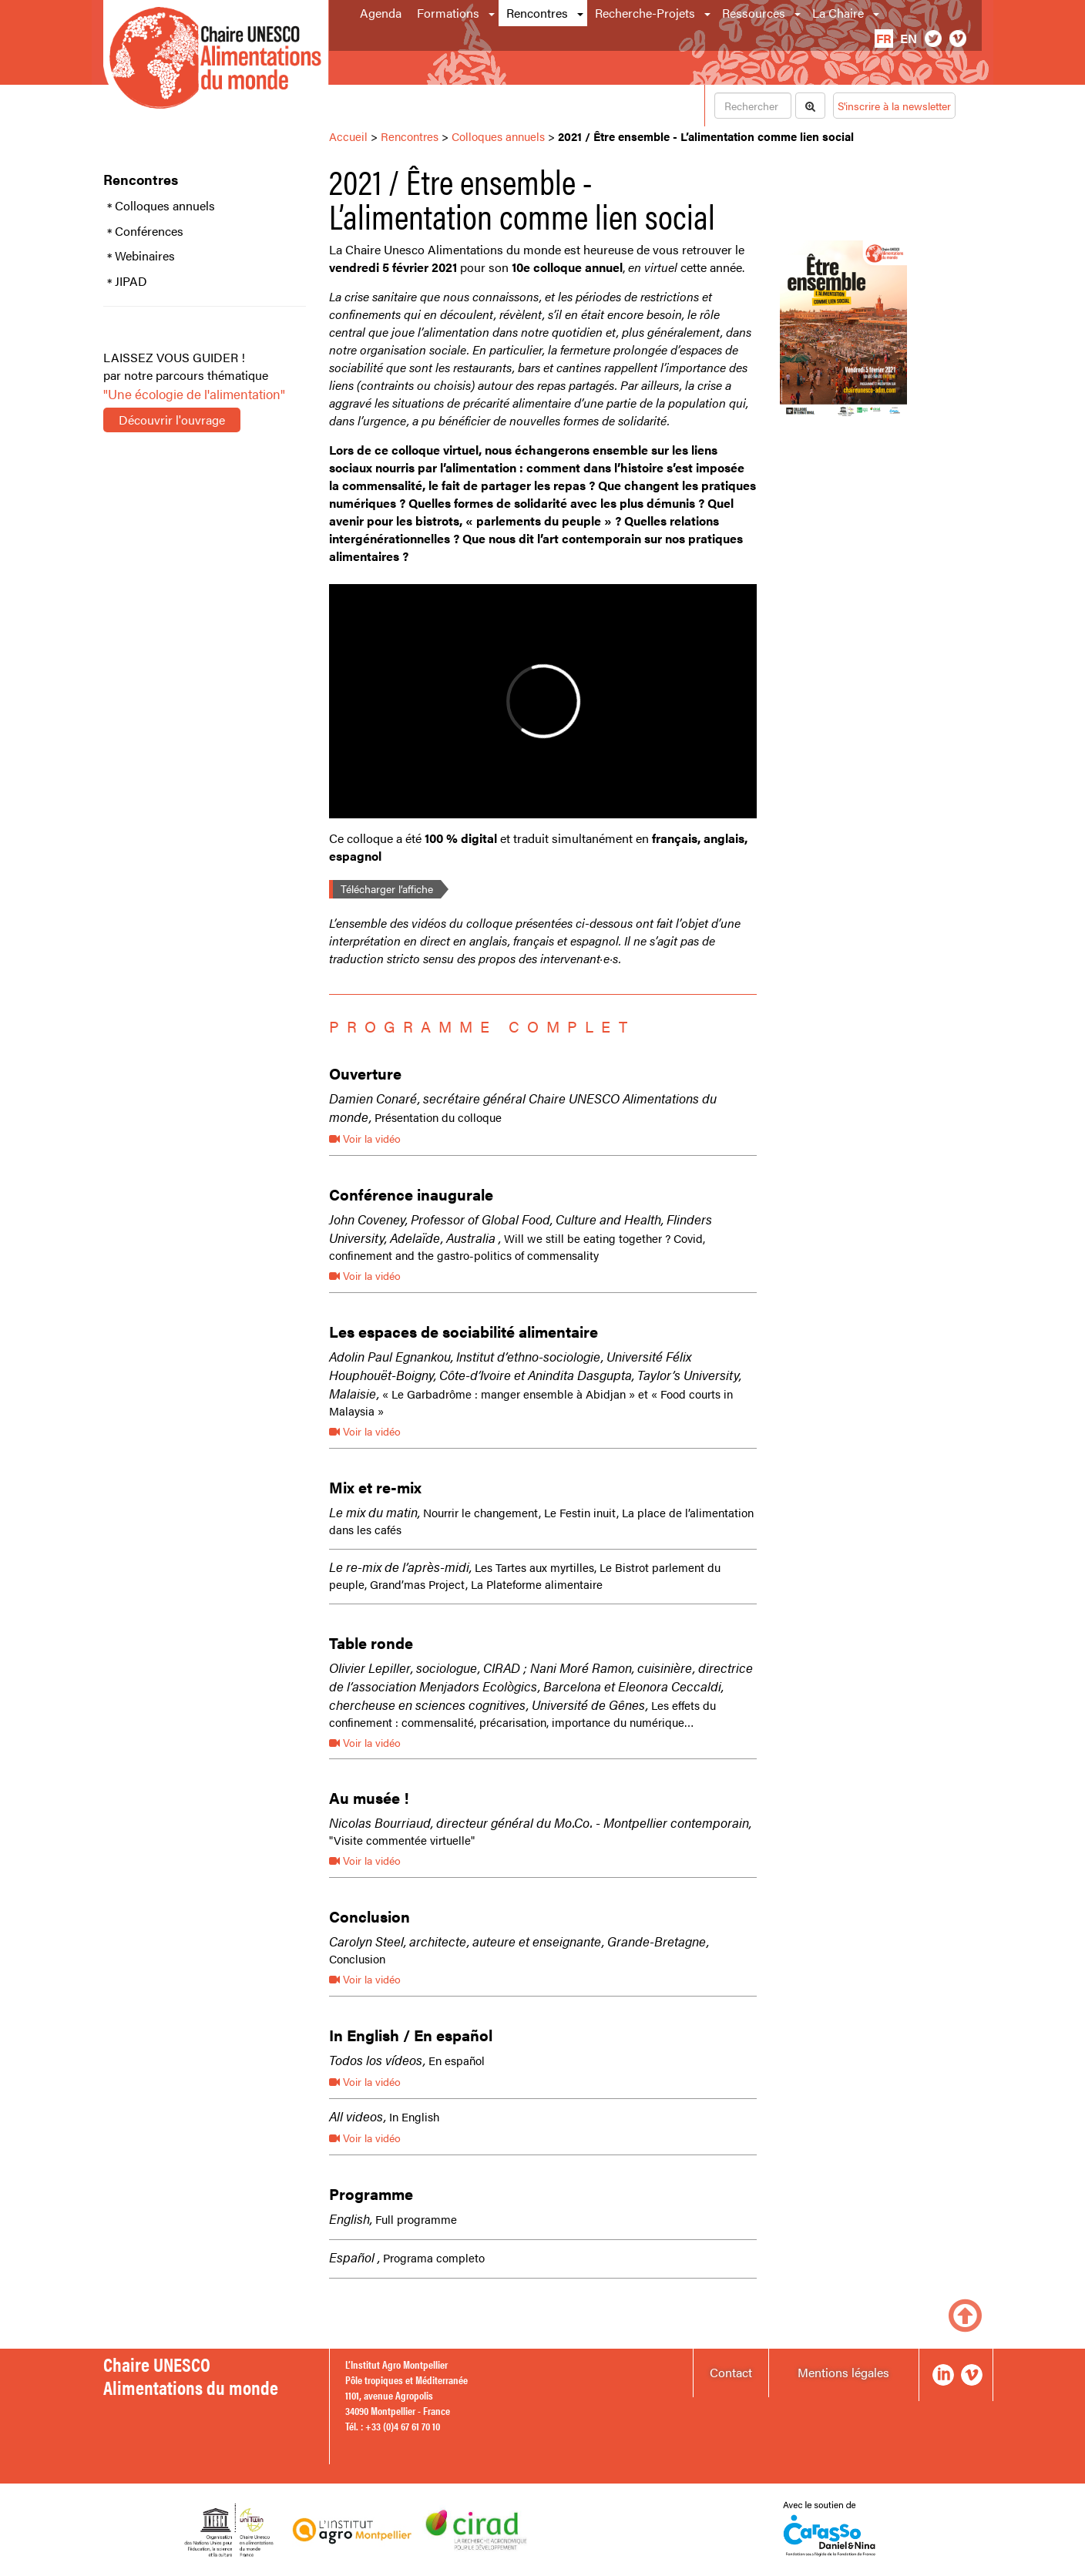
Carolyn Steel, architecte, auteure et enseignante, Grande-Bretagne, (519, 1941)
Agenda (380, 13)
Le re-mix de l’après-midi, (400, 1566)
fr (884, 38)
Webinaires (145, 255)
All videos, (357, 2116)
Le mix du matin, (374, 1512)
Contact (731, 2372)
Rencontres (537, 13)
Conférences (149, 231)
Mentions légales (843, 2372)
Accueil (348, 136)
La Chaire (838, 13)
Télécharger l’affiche (387, 888)
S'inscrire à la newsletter (894, 105)
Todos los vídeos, (377, 2059)
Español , (354, 2257)
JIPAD (131, 281)
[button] (493, 13)
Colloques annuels (165, 205)
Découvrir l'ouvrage (172, 419)
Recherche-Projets (645, 13)
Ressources (753, 13)
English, (350, 2218)
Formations (448, 13)
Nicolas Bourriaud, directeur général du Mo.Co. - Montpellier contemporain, (540, 1822)
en (908, 38)
